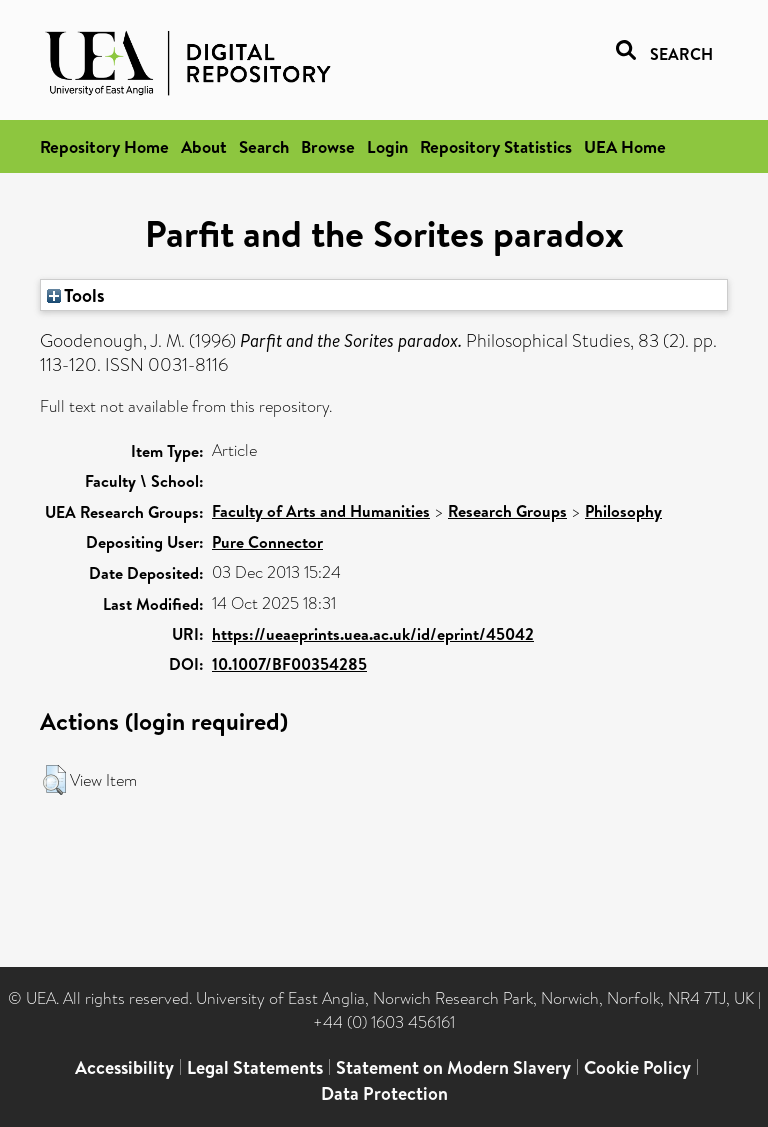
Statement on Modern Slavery (453, 1067)
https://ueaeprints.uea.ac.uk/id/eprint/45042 (373, 634)
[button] (54, 780)
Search (264, 146)
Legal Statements (255, 1067)
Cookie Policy (637, 1067)
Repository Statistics (496, 146)
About (204, 146)
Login (387, 146)
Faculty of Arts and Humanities (321, 511)
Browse (328, 146)
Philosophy (623, 511)
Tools (76, 295)
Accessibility (124, 1067)
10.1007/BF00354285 (289, 664)
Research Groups (507, 511)
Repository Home (104, 146)
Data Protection (384, 1093)
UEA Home (625, 146)
